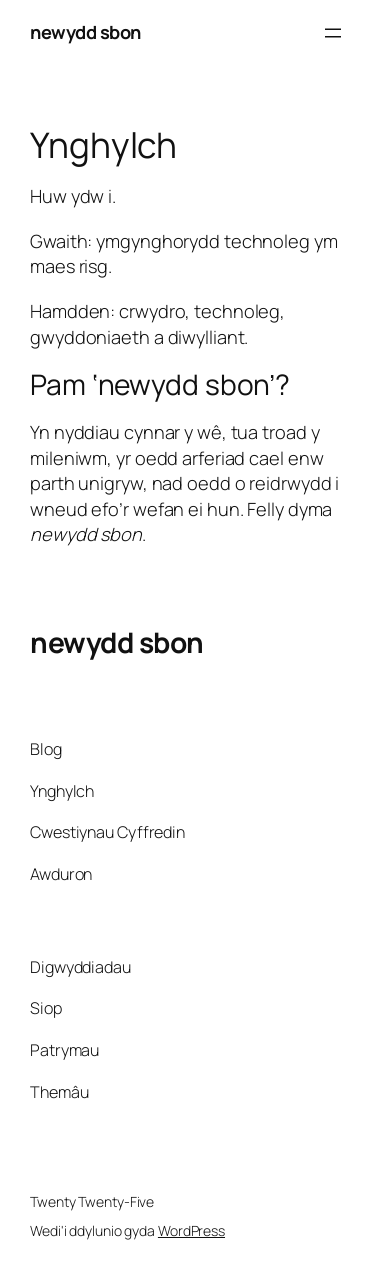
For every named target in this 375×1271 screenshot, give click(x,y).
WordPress (191, 1230)
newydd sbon (85, 32)
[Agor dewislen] (333, 33)
